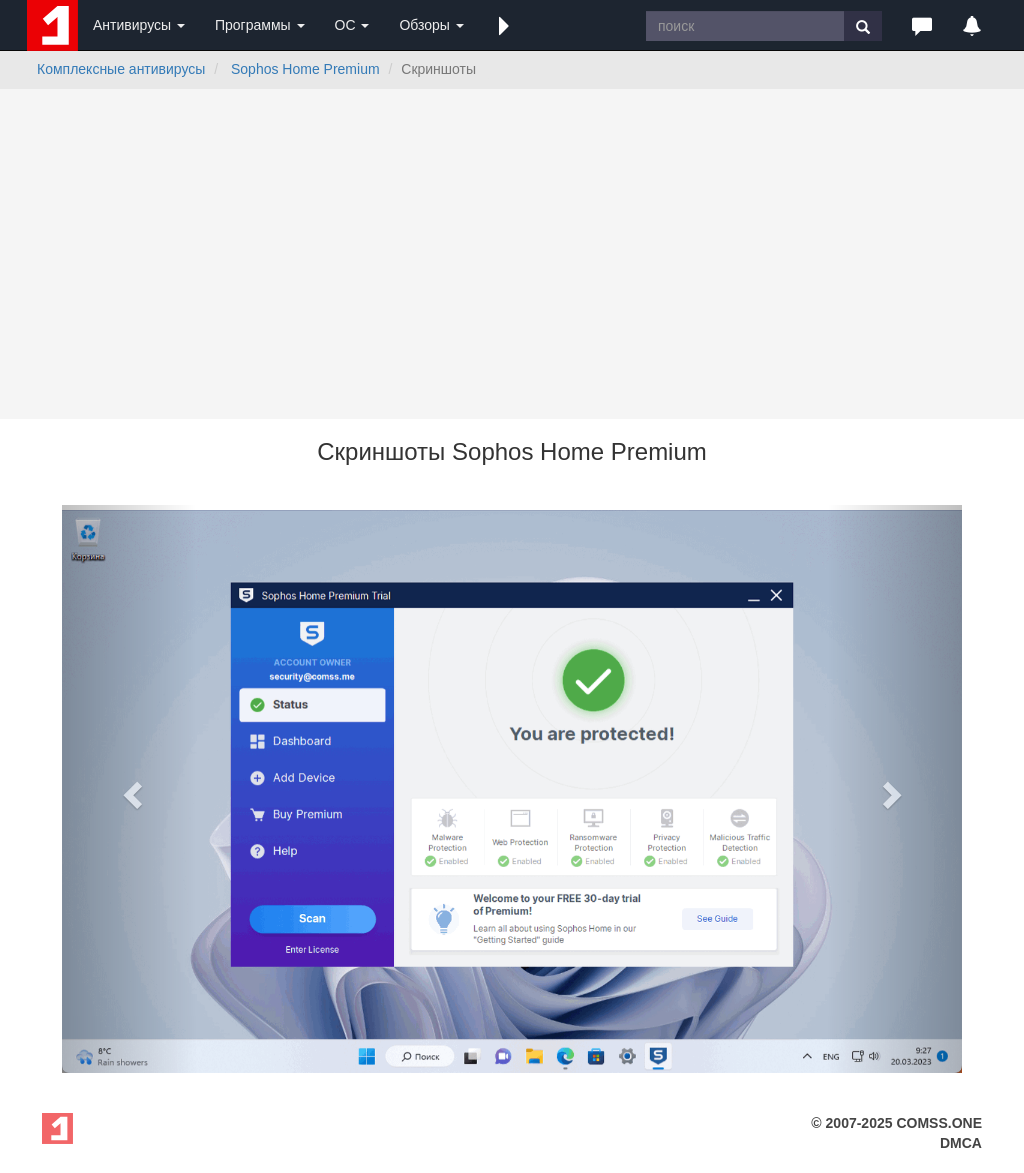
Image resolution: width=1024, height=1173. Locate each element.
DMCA (961, 1143)
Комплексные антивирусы (121, 69)
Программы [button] (260, 25)
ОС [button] (352, 25)
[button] (504, 25)
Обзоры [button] (431, 25)
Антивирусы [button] (139, 25)
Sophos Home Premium (305, 69)
